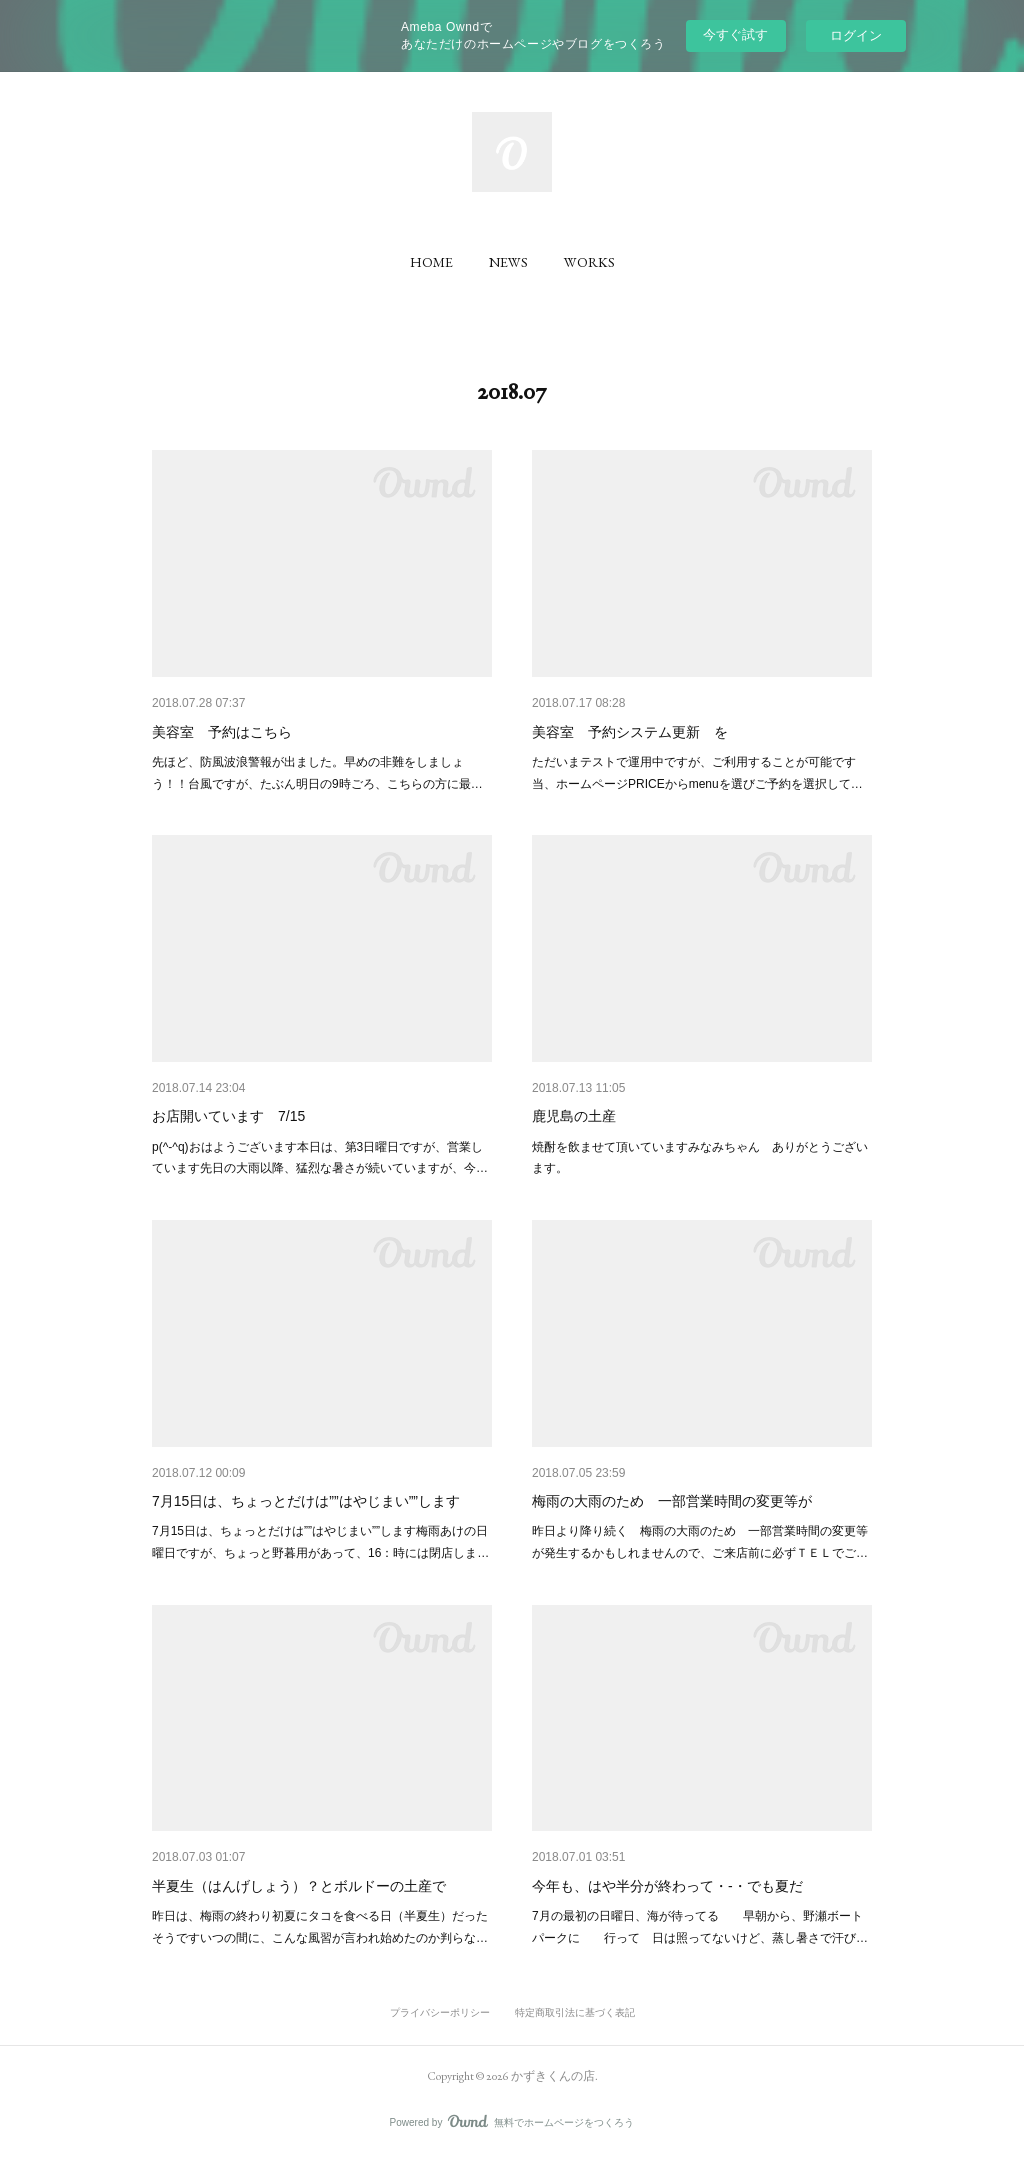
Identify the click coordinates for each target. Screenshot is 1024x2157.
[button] (431, 262)
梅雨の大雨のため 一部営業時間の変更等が (672, 1501)
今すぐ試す (735, 34)
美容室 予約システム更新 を (630, 732)
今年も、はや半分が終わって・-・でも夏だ (667, 1886)
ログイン (856, 35)
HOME (431, 262)
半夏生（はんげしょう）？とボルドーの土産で (299, 1886)
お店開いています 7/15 (228, 1116)
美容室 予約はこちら (222, 732)
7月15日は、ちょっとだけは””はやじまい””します (306, 1501)
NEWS (508, 262)
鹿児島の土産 (574, 1116)
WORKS (589, 262)
